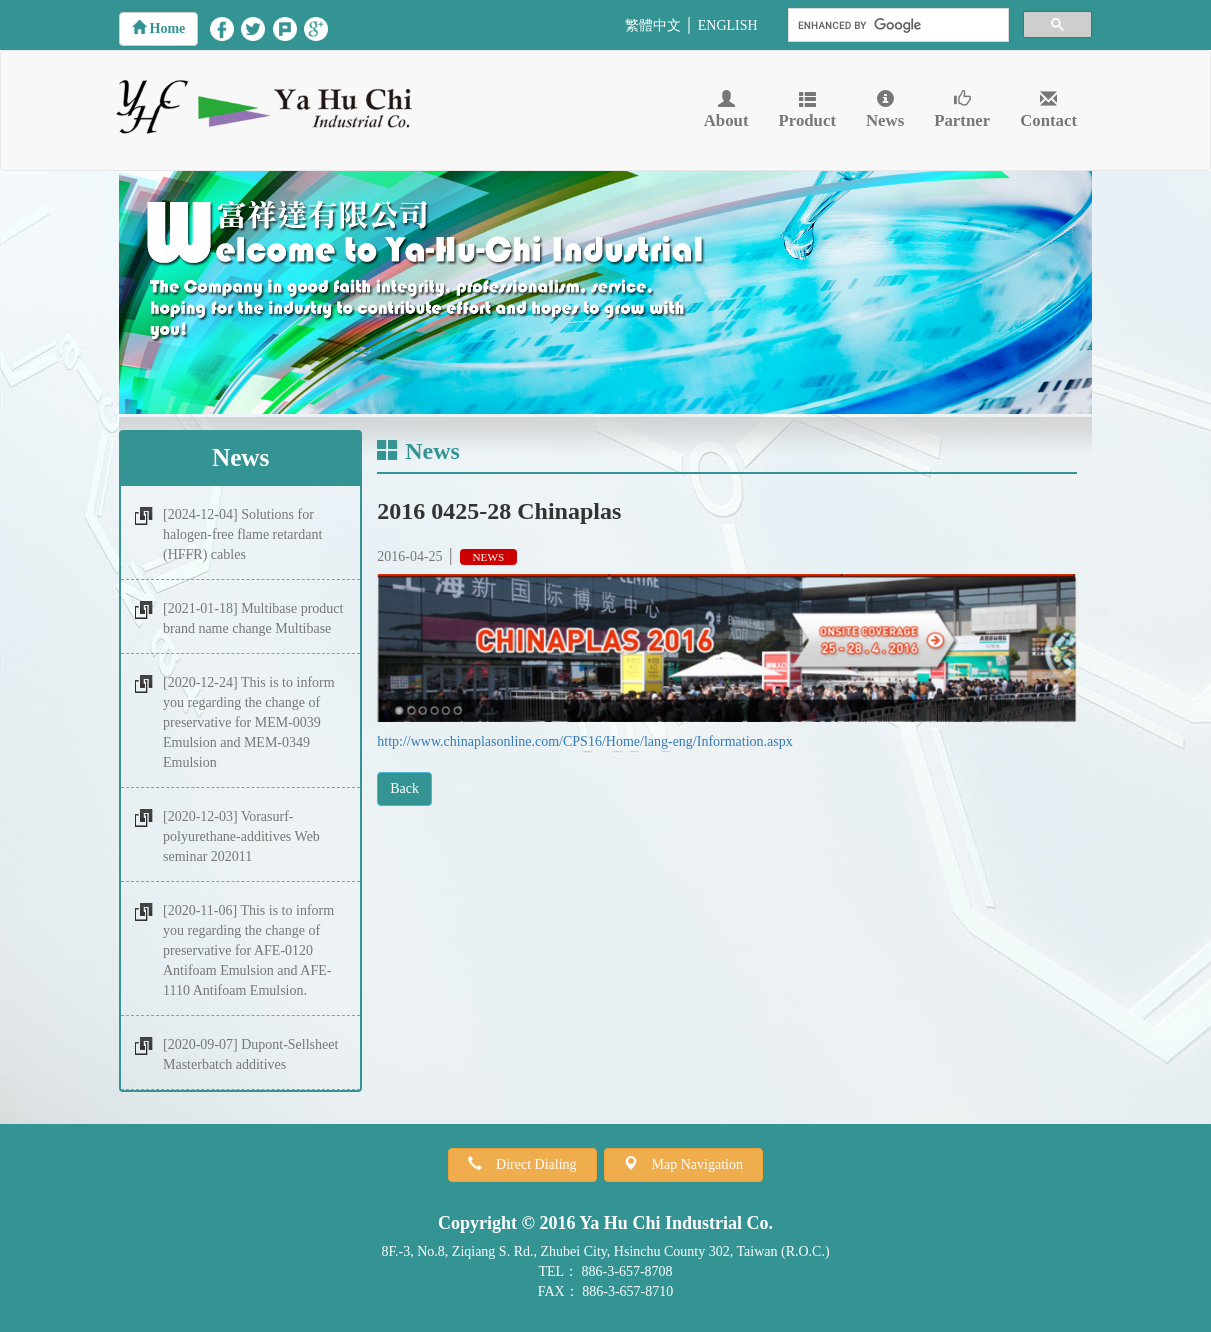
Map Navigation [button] (690, 1164)
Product (808, 110)
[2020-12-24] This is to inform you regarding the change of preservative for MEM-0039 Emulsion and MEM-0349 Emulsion (249, 722)
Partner (962, 110)
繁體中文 (653, 25)
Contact (1048, 110)
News (885, 110)
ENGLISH (728, 25)
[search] (896, 25)
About (726, 110)
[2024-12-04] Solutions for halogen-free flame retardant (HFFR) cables (242, 534)
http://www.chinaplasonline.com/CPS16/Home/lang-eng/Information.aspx (585, 741)
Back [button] (404, 788)
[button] (158, 29)
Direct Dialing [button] (529, 1164)
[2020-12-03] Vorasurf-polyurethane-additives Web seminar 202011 (241, 836)
